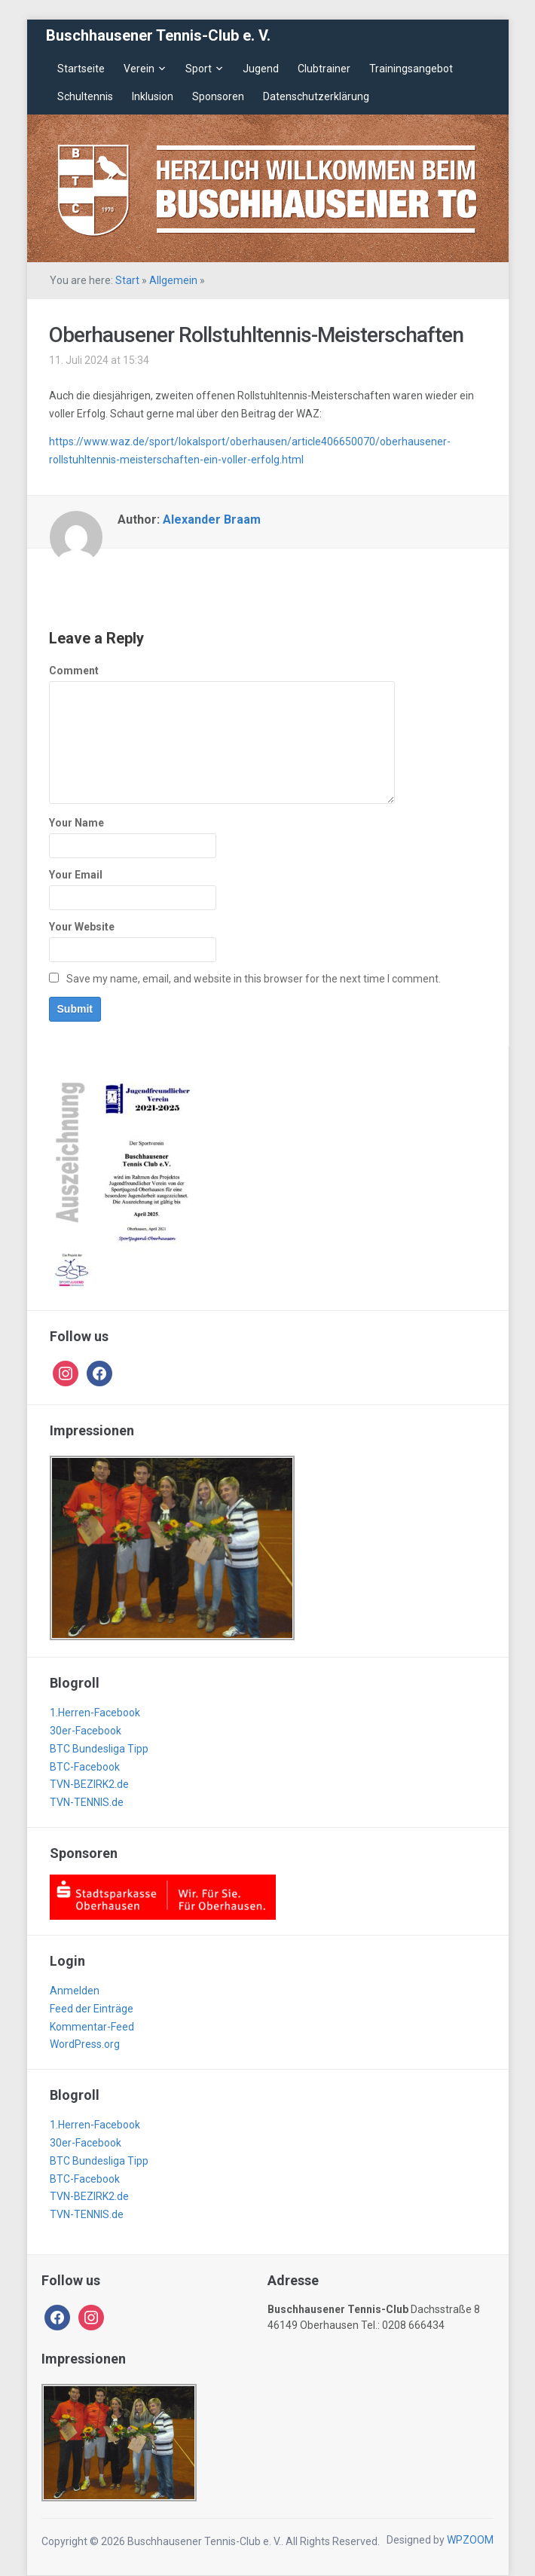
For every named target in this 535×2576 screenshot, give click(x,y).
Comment (74, 671)
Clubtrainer (324, 69)
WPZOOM (470, 2540)
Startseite (81, 69)
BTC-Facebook (85, 1767)
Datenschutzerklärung (316, 96)
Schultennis (85, 96)
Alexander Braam (212, 519)
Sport (198, 69)
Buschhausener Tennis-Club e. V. (158, 35)
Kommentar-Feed (92, 2027)
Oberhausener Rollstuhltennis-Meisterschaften (256, 334)
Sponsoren (218, 96)
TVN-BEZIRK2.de (89, 1784)
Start (127, 280)
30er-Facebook (85, 1731)
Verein (139, 69)
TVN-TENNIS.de (87, 1802)
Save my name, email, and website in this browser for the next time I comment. (253, 979)
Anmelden (74, 1991)
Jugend (261, 69)
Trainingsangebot (411, 69)
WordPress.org (85, 2044)
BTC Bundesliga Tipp (99, 1749)
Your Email (75, 875)
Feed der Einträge (91, 2009)
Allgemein (173, 280)
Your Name (76, 823)
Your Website (82, 927)
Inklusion (152, 96)
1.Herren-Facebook (95, 1713)
